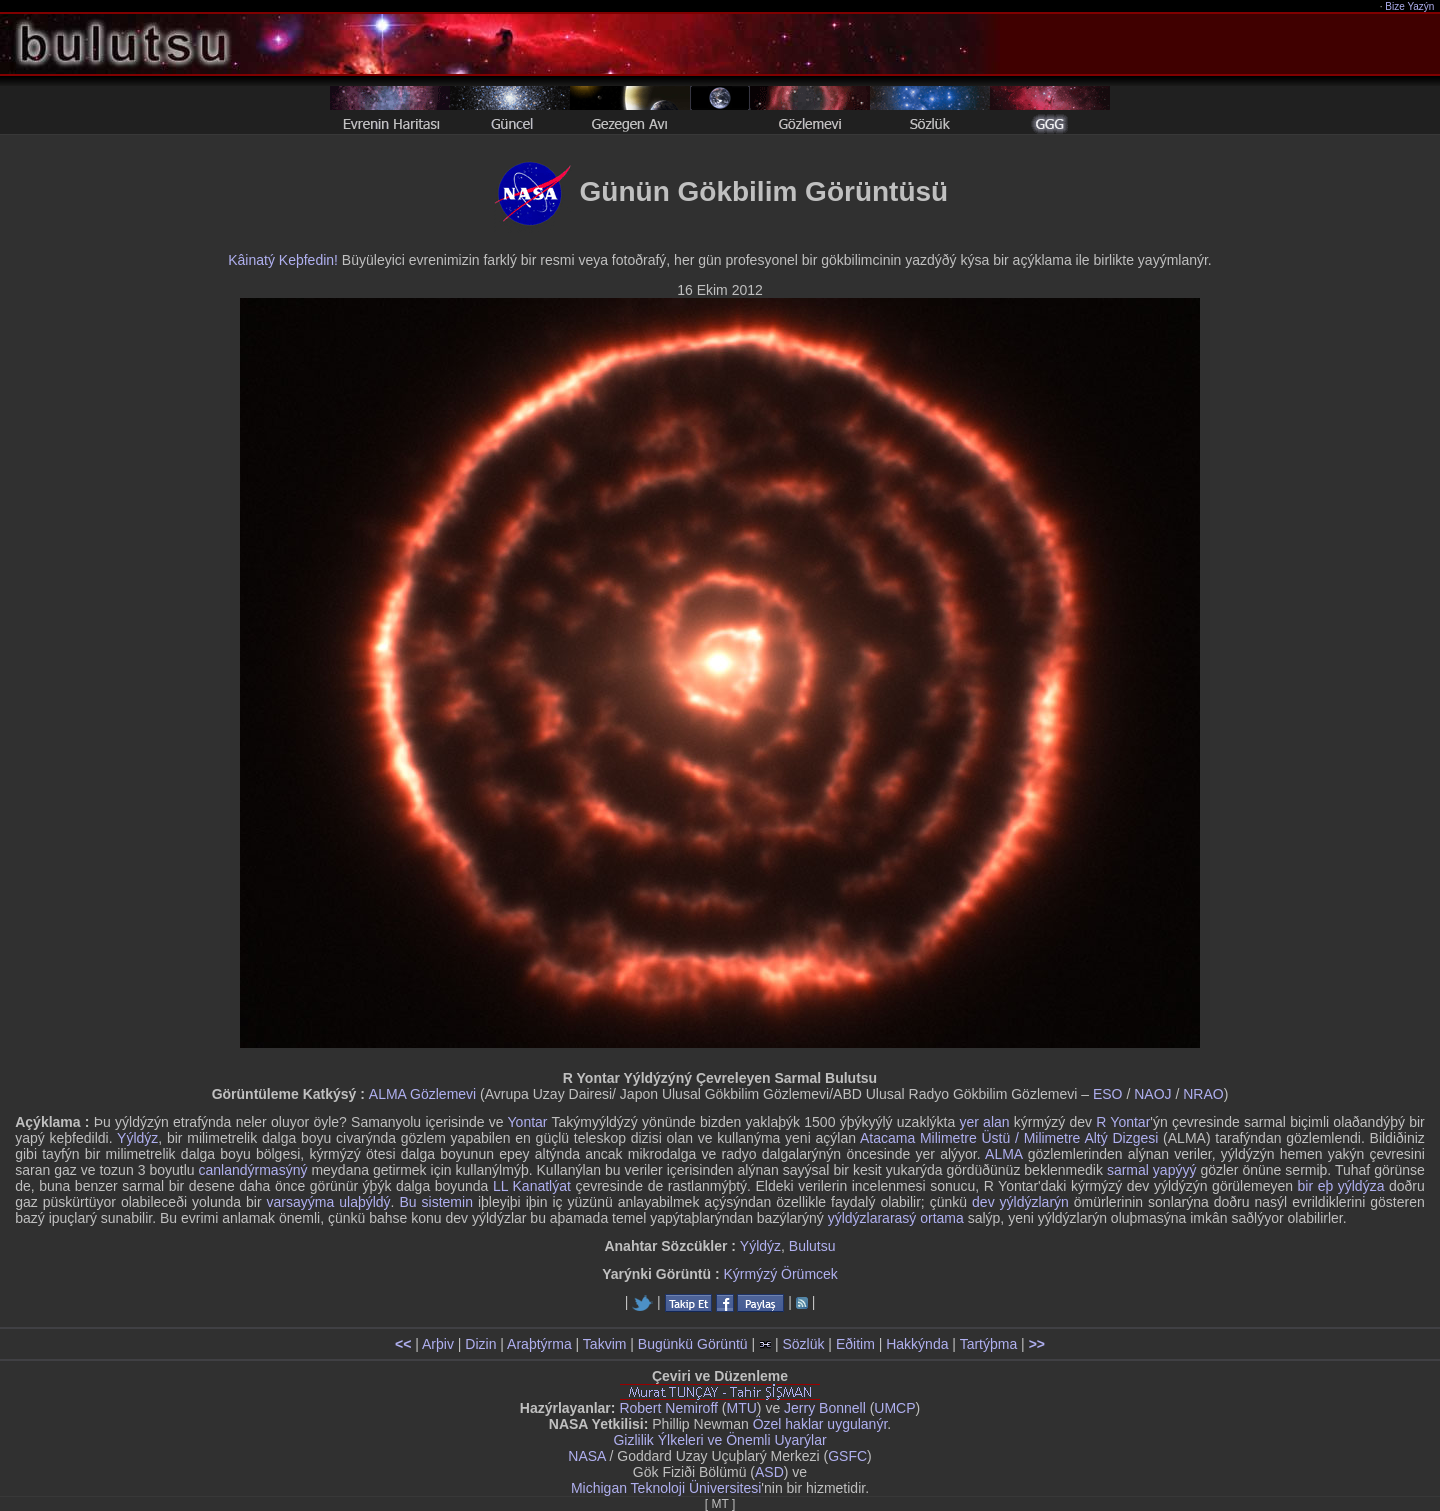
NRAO (1203, 1094)
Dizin (480, 1344)
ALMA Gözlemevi (422, 1094)
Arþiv (438, 1344)
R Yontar (1123, 1122)
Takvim (605, 1344)
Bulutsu (812, 1246)
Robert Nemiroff (668, 1408)
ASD (769, 1472)
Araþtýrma (539, 1344)
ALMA (1003, 1154)
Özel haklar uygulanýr (820, 1424)
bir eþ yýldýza (1341, 1186)
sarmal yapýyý (1152, 1170)
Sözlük (803, 1344)
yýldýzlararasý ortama (896, 1218)
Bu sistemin (435, 1202)
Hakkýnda (917, 1344)
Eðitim (855, 1344)
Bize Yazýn (1410, 6)
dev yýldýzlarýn (1020, 1202)
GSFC (847, 1456)
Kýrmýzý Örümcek (781, 1274)
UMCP (894, 1408)
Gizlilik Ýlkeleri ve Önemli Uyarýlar (719, 1440)
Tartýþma (989, 1344)
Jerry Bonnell (825, 1408)
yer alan (984, 1122)
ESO (1108, 1094)
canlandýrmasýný (253, 1170)
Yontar (528, 1122)
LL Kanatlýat (532, 1186)
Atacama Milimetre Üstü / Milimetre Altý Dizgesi (1009, 1138)
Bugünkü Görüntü (693, 1344)
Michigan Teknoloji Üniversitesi (666, 1488)
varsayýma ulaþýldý (329, 1202)
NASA (586, 1456)
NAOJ (1152, 1094)
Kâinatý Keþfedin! (283, 260)
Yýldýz (137, 1138)
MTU (742, 1408)
